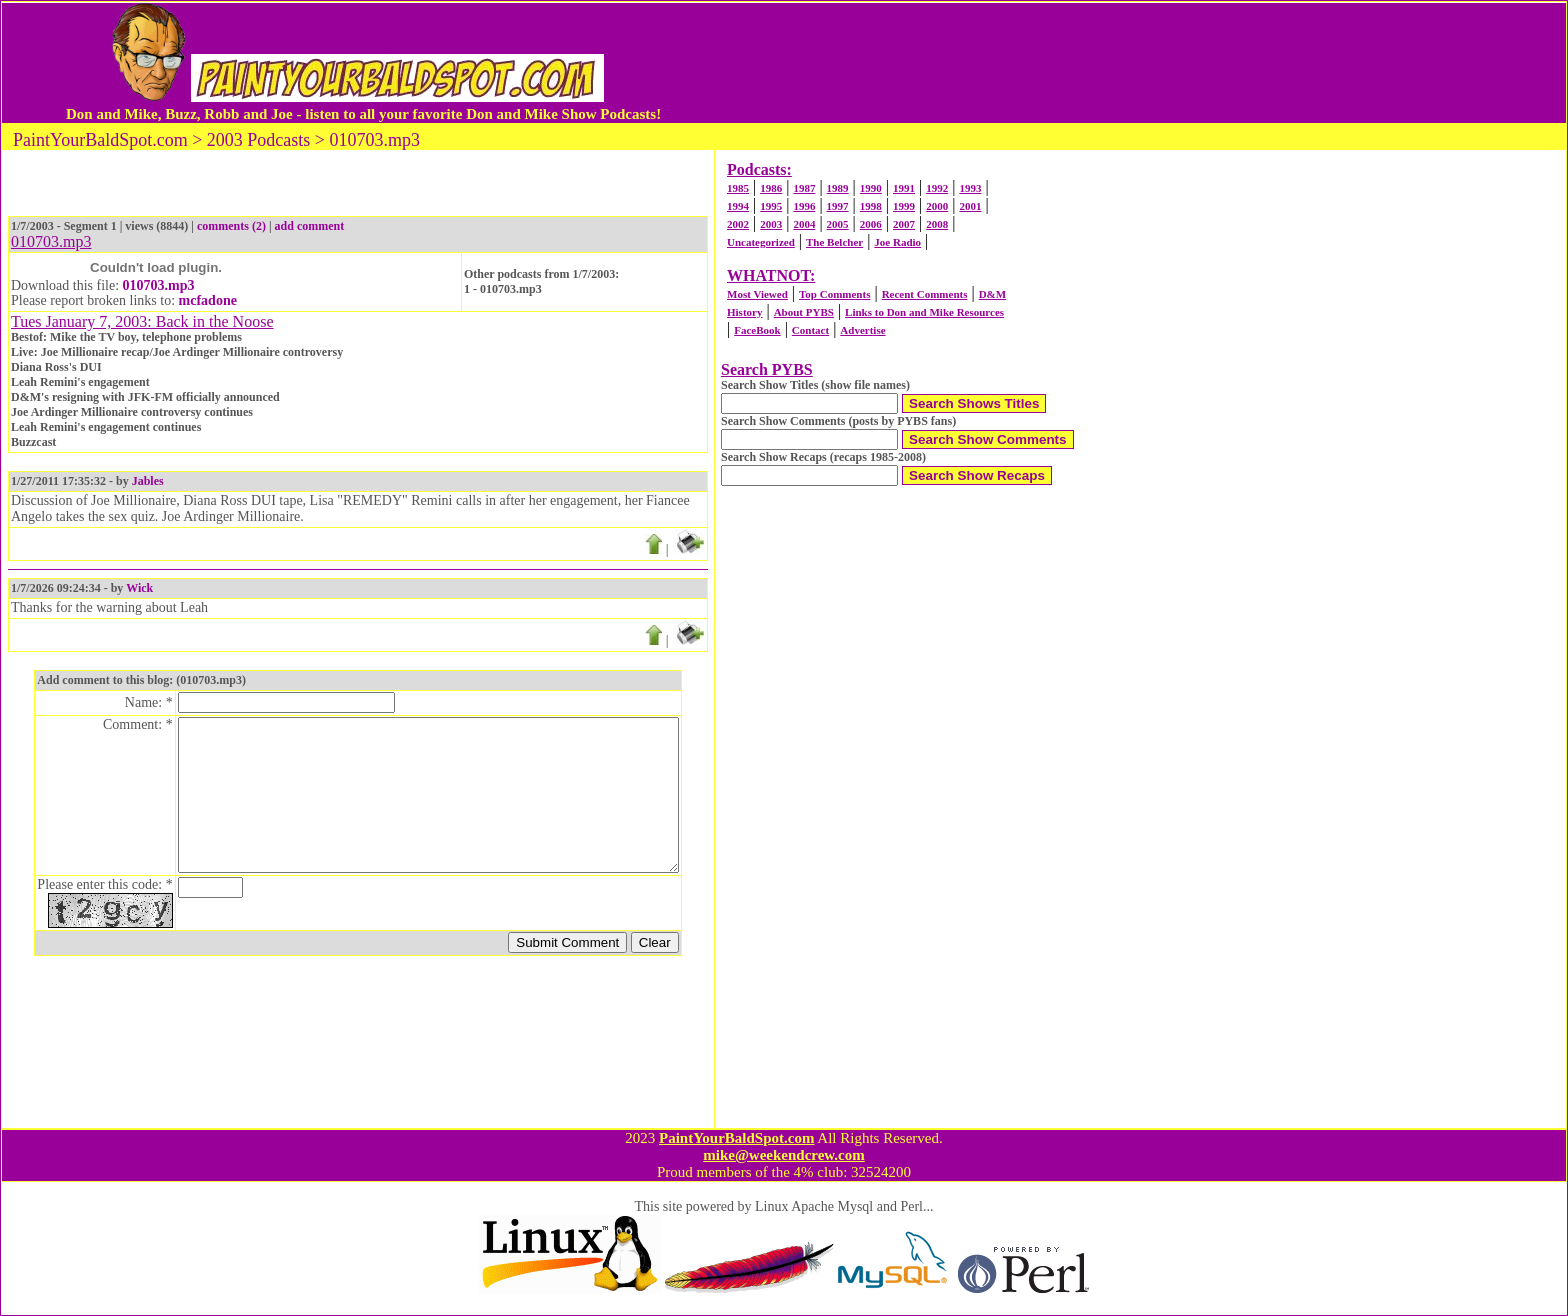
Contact (810, 330)
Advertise (862, 330)
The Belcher (834, 242)
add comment (310, 226)
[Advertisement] (1077, 63)
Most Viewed (757, 294)
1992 (937, 188)
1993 (970, 188)
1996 (804, 206)
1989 (838, 188)
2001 (970, 206)
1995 (771, 206)
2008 (937, 224)
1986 (771, 188)
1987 (804, 188)
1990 (871, 188)
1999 (904, 206)
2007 (904, 224)
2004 (804, 224)
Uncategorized (761, 242)
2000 (937, 206)
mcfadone (208, 300)
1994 (738, 206)
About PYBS (804, 312)
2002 (738, 224)
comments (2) (231, 226)
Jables (148, 481)
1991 (904, 188)
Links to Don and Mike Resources (924, 312)
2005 (838, 224)
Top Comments (834, 294)
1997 (838, 206)
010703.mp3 (159, 285)
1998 (871, 206)
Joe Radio (897, 242)
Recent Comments (925, 294)
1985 (738, 188)
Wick (139, 588)
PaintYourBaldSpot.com (736, 1138)
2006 (871, 224)
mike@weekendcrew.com (784, 1155)
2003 (771, 224)
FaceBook (757, 330)
